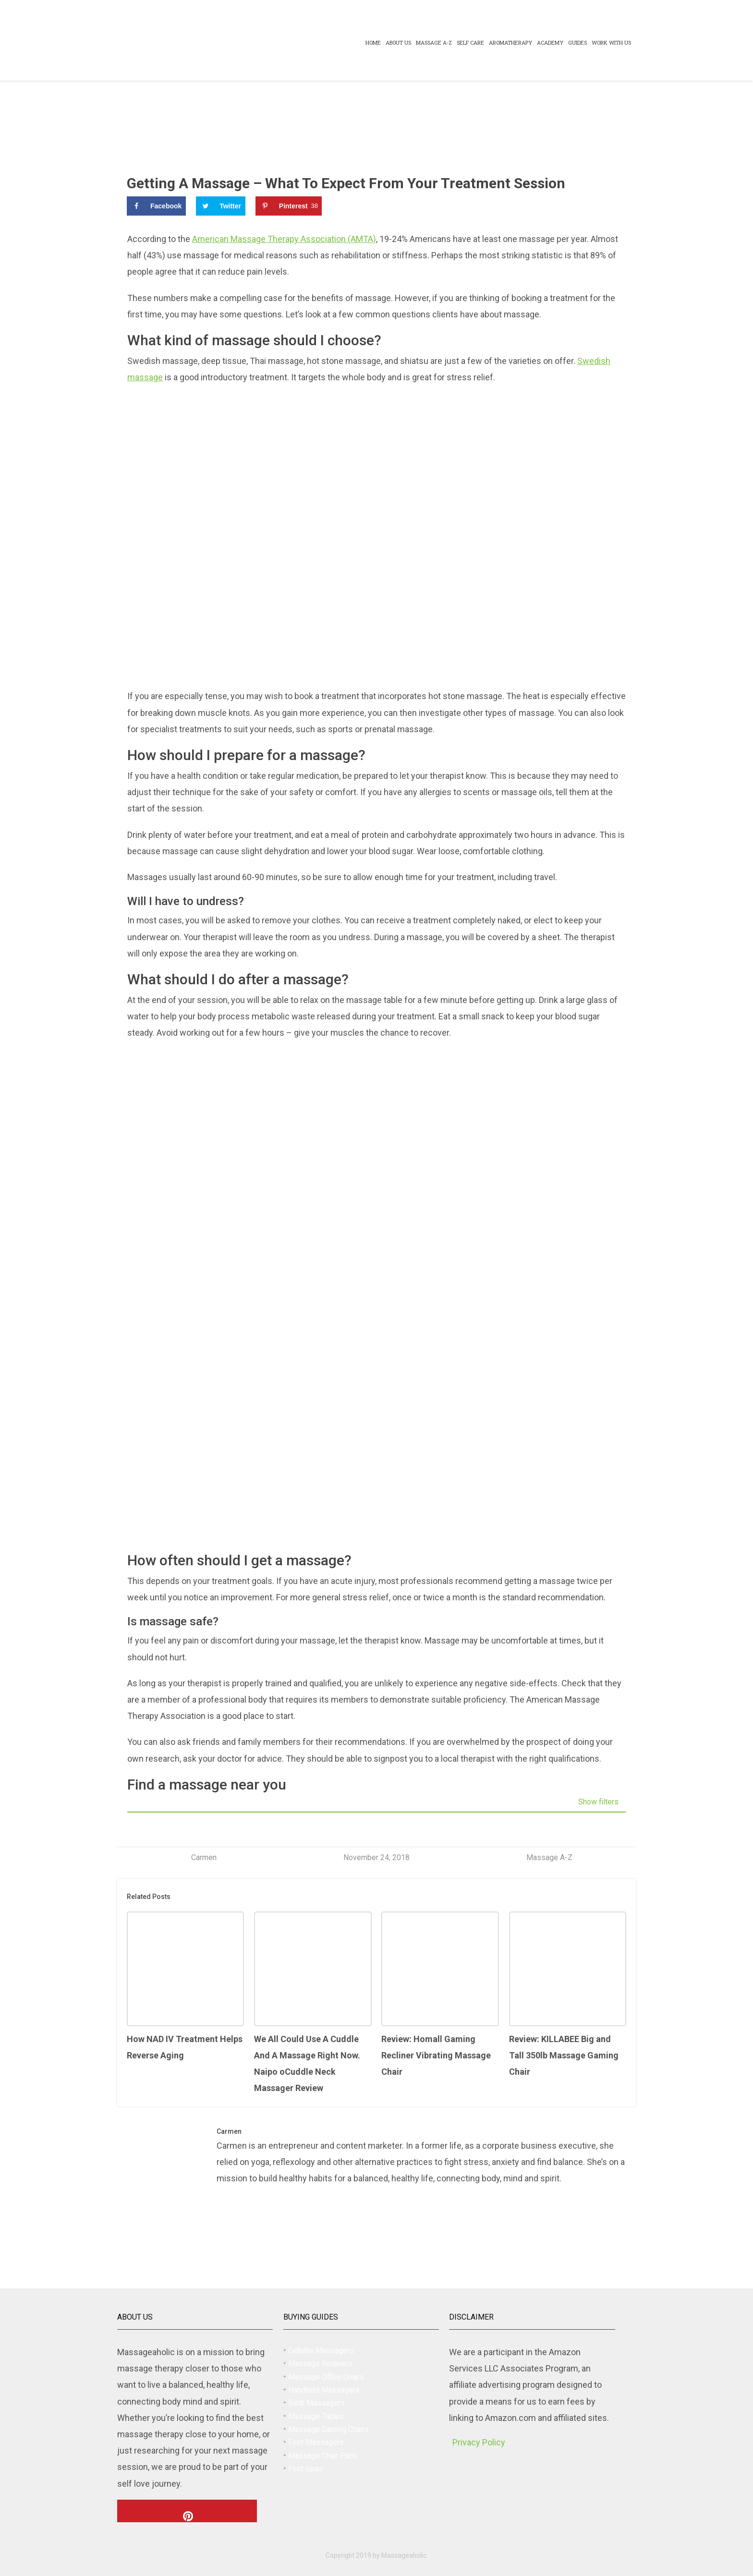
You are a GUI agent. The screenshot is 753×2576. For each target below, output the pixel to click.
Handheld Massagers (324, 2390)
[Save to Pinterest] (288, 206)
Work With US (611, 42)
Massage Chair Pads (323, 2455)
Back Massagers (316, 2402)
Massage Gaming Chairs (328, 2429)
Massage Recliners (320, 2363)
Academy (550, 42)
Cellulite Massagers (321, 2350)
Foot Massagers (316, 2442)
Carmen (204, 1857)
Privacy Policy (478, 2442)
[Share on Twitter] (220, 206)
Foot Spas (305, 2468)
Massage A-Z (434, 42)
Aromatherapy (510, 42)
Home (373, 42)
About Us (398, 42)
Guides (577, 42)
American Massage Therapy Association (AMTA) (284, 239)
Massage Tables (316, 2416)
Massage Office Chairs (326, 2377)
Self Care (470, 42)
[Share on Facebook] (156, 206)
